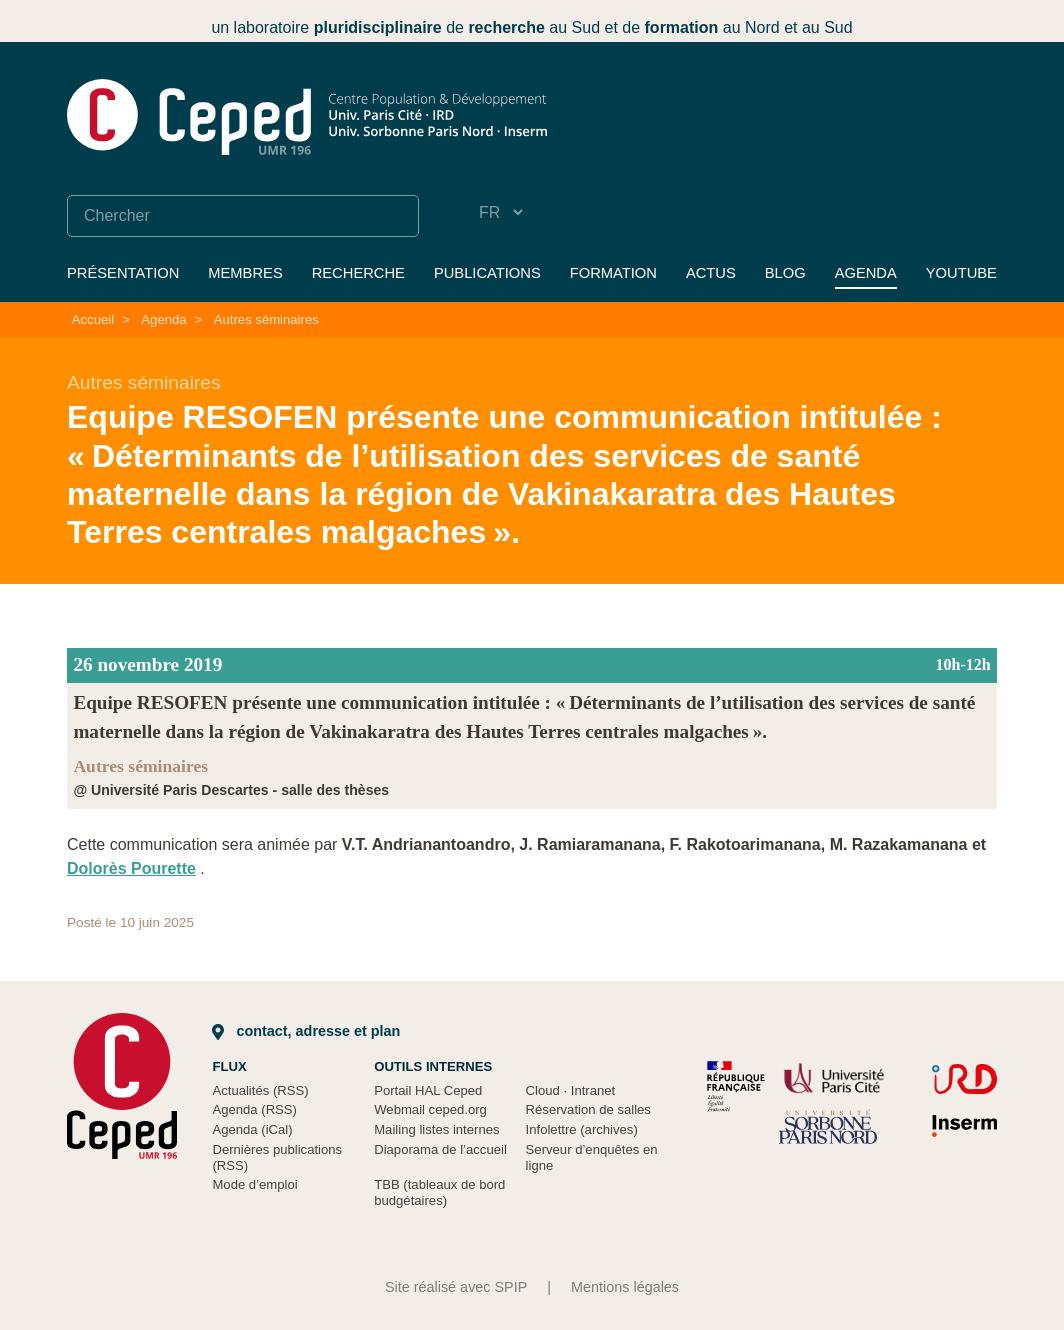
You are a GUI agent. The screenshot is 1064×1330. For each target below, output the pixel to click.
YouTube (961, 273)
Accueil (93, 319)
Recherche (358, 273)
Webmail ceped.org (430, 1109)
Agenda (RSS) (254, 1109)
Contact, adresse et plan (306, 1031)
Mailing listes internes (436, 1129)
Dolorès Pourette (131, 868)
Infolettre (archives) (582, 1129)
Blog (785, 273)
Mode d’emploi (254, 1184)
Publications (487, 273)
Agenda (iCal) (252, 1129)
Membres (245, 273)
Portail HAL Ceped (428, 1090)
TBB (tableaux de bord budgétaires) (439, 1192)
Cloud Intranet (571, 1090)
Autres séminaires (266, 319)
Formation (613, 273)
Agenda (866, 273)
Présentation (123, 273)
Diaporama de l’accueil (440, 1149)
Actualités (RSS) (260, 1090)
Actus (711, 273)
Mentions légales (625, 1287)
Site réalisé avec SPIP (456, 1287)
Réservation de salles (588, 1109)
